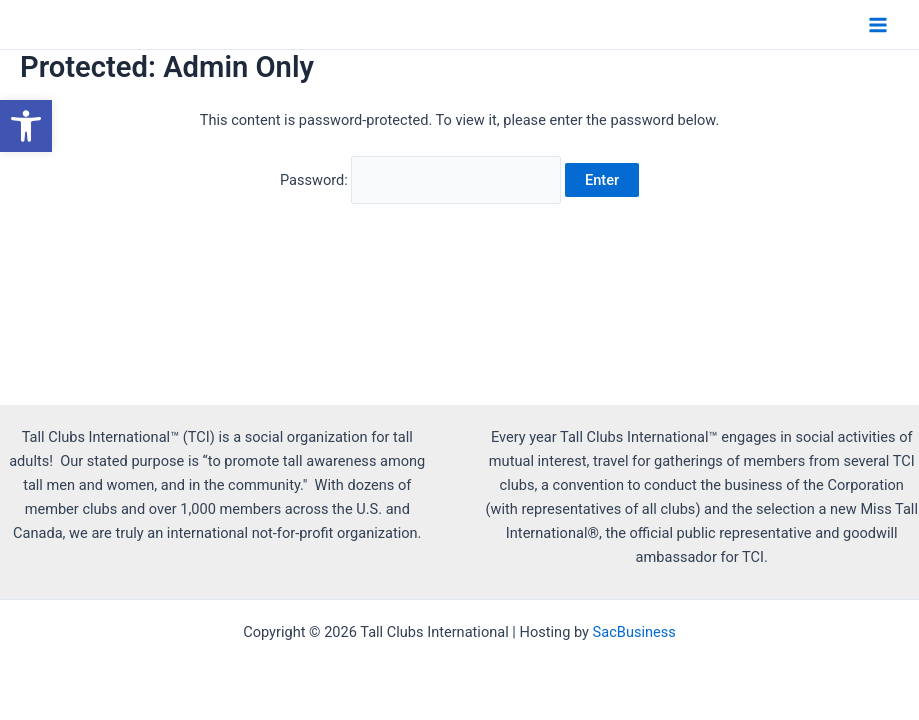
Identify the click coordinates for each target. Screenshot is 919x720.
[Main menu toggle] (878, 25)
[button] (26, 126)
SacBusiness (634, 632)
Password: (420, 180)
